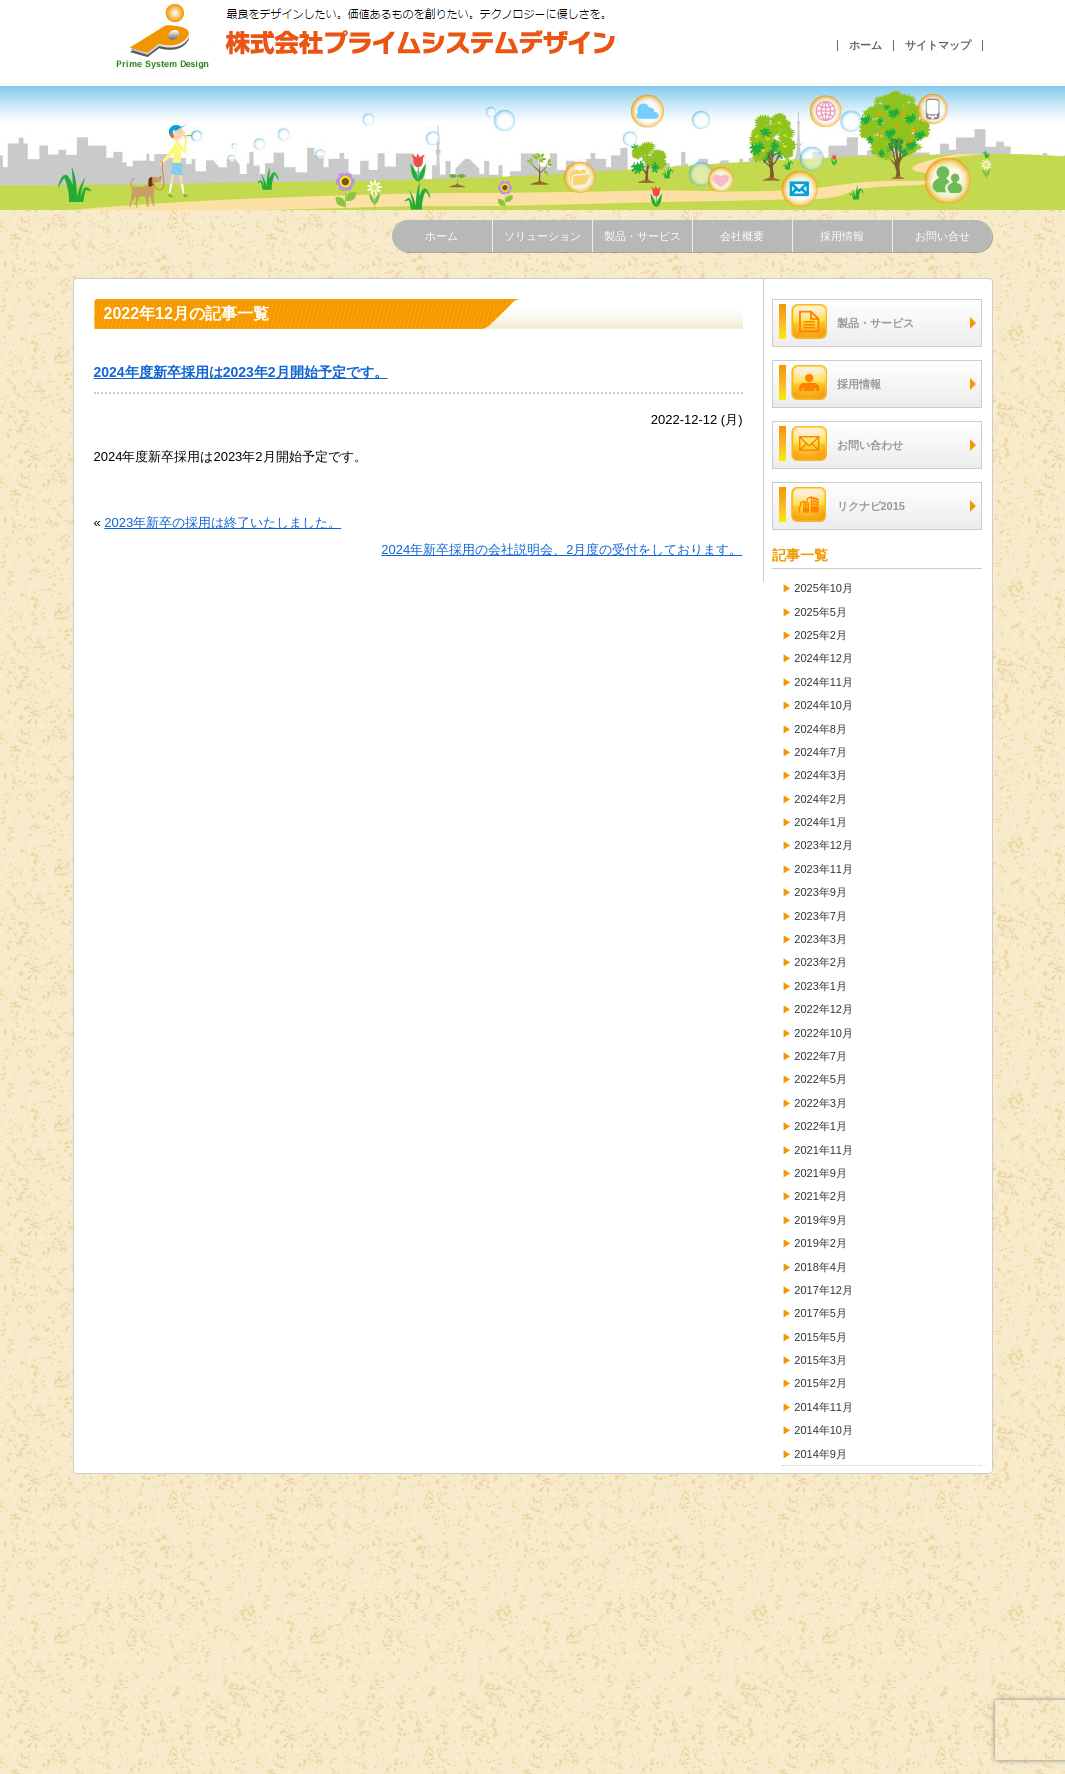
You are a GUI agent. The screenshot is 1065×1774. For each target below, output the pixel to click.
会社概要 (742, 236)
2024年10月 (823, 705)
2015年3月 (820, 1360)
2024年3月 (820, 775)
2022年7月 (820, 1056)
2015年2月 (820, 1383)
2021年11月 (823, 1150)
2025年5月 (820, 612)
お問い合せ (942, 236)
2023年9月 (820, 892)
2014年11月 (823, 1407)
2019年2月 (820, 1243)
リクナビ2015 (842, 504)
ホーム (865, 45)
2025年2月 (820, 635)
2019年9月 (820, 1220)
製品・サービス (642, 236)
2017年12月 (823, 1290)
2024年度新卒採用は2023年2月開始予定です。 (241, 372)
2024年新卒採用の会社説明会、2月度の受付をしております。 (561, 549)
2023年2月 (820, 962)
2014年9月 (820, 1454)
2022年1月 (820, 1126)
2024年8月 (820, 729)
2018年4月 (820, 1267)
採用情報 (842, 236)
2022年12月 (823, 1009)
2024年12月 (823, 658)
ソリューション (542, 236)
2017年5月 (820, 1313)
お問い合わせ (841, 443)
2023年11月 (823, 869)
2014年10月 (823, 1430)
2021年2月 (820, 1196)
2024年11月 (823, 682)
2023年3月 (820, 939)
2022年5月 (820, 1079)
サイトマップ (938, 45)
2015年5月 (820, 1337)
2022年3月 (820, 1103)
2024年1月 (820, 822)
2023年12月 (823, 845)
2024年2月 (820, 799)
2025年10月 (823, 588)
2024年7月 (820, 752)
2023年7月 (820, 916)
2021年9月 (820, 1173)
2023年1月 (820, 986)
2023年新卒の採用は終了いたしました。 (222, 522)
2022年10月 (823, 1033)
